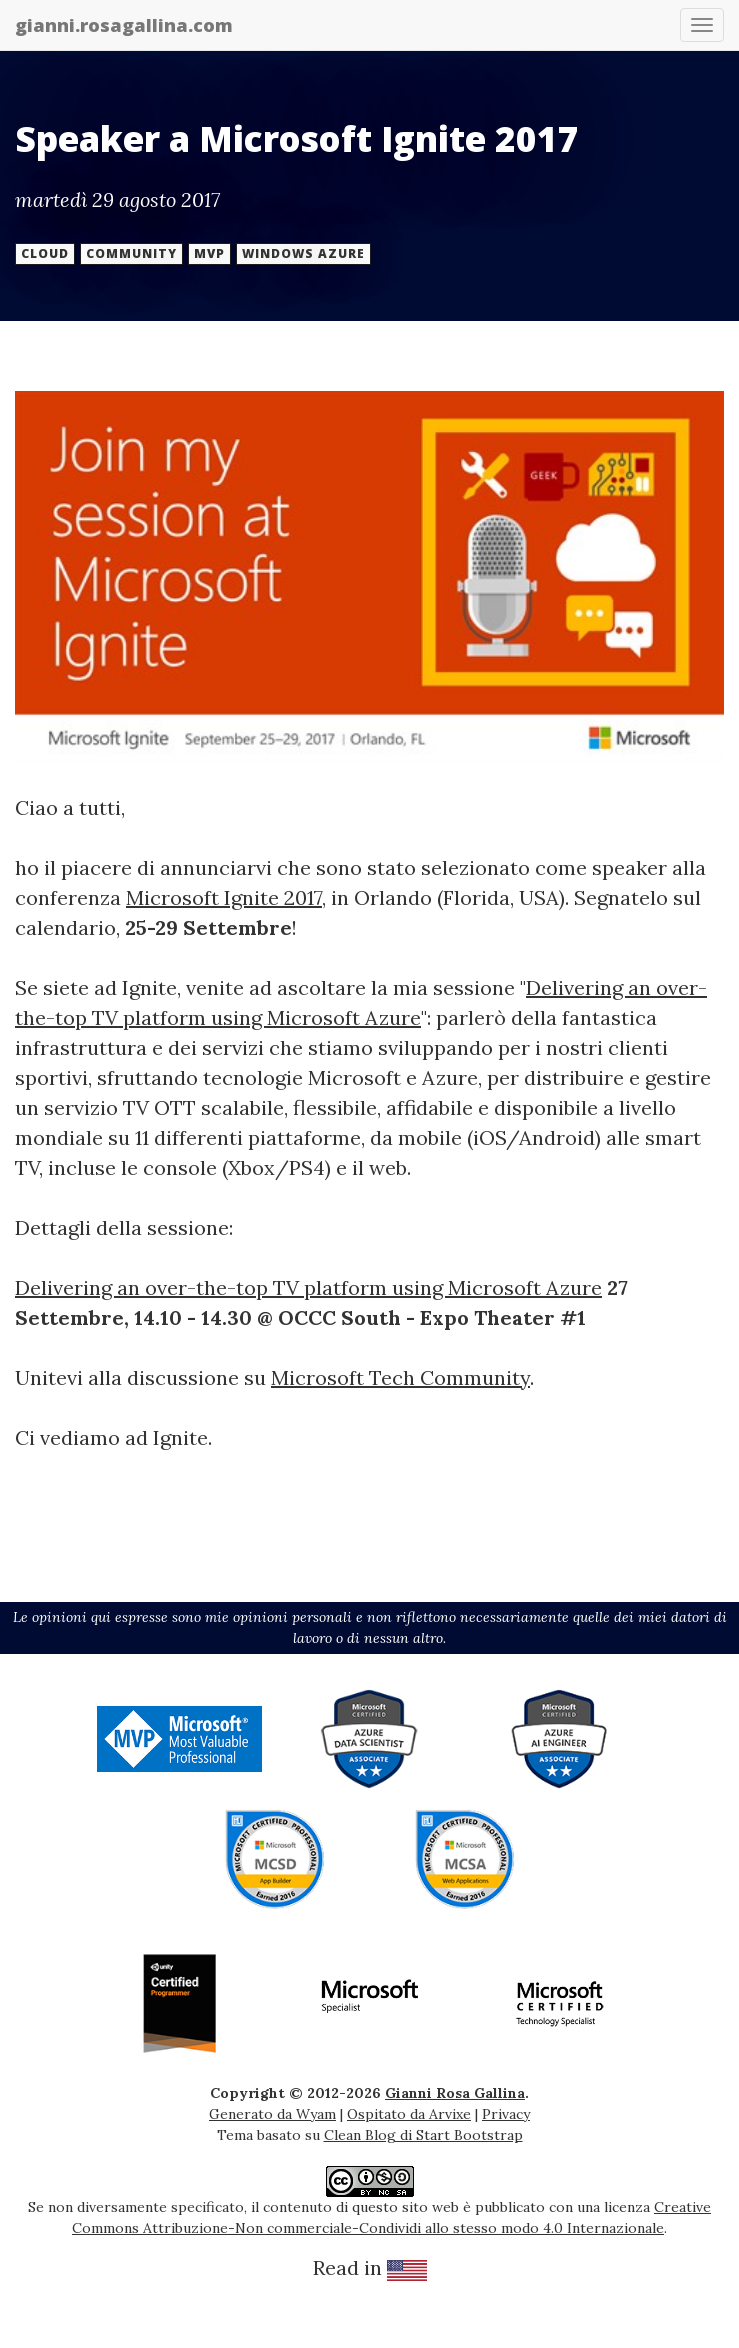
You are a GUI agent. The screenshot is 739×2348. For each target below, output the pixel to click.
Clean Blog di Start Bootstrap (423, 2135)
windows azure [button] (303, 253)
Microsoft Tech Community (400, 1377)
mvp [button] (209, 253)
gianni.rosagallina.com (124, 25)
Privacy (506, 2114)
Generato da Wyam (272, 2114)
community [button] (131, 253)
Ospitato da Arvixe (409, 2114)
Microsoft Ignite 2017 (224, 897)
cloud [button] (45, 253)
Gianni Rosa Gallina (455, 2093)
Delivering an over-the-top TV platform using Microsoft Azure (308, 1287)
